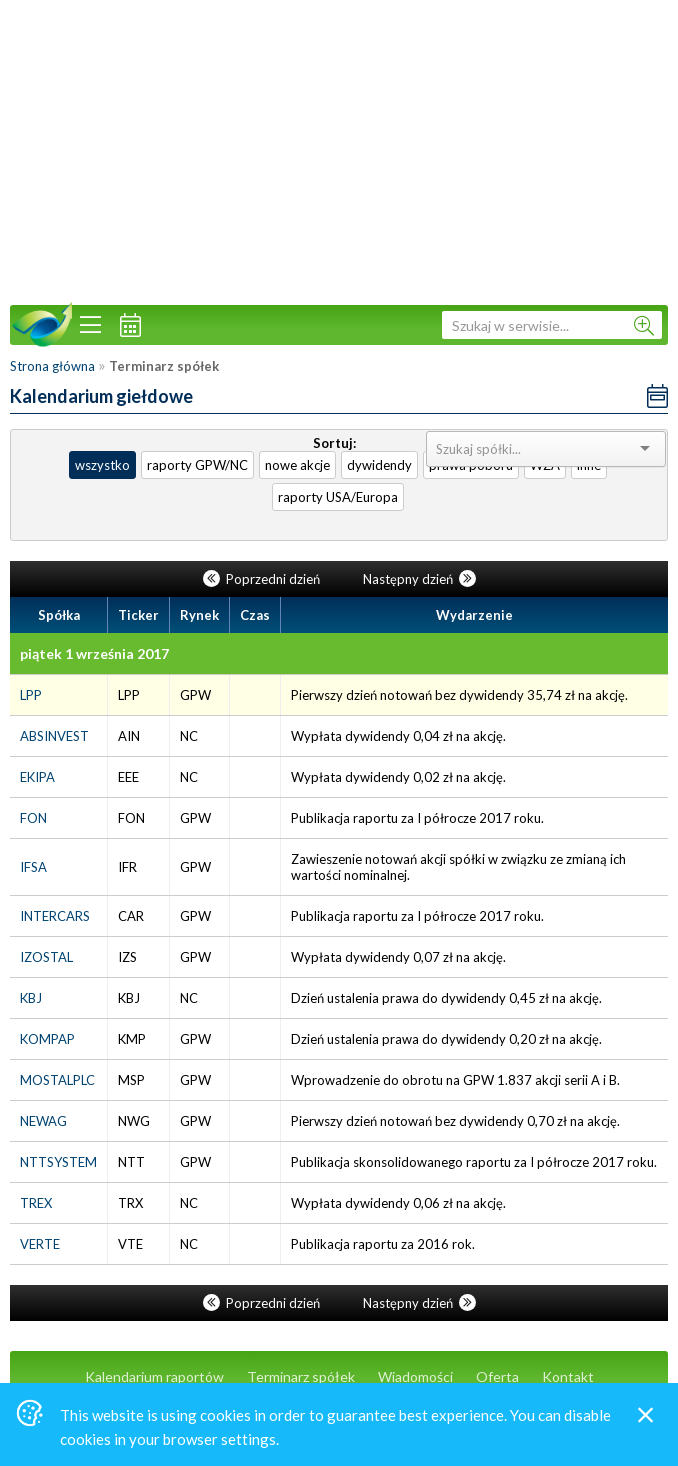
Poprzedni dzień (263, 579)
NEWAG (43, 1121)
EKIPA (37, 777)
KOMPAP (47, 1039)
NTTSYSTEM (58, 1162)
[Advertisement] (339, 150)
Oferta (497, 1376)
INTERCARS (55, 916)
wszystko (102, 465)
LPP (31, 695)
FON (33, 818)
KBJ (31, 998)
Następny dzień (419, 579)
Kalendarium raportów (154, 1376)
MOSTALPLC (57, 1080)
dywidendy (379, 465)
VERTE (40, 1244)
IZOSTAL (46, 957)
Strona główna (52, 366)
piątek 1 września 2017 (94, 653)
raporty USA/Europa (338, 497)
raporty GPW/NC (197, 465)
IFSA (33, 867)
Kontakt (568, 1376)
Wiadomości (415, 1376)
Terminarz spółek (301, 1376)
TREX (36, 1203)
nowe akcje (297, 465)
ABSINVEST (54, 736)
